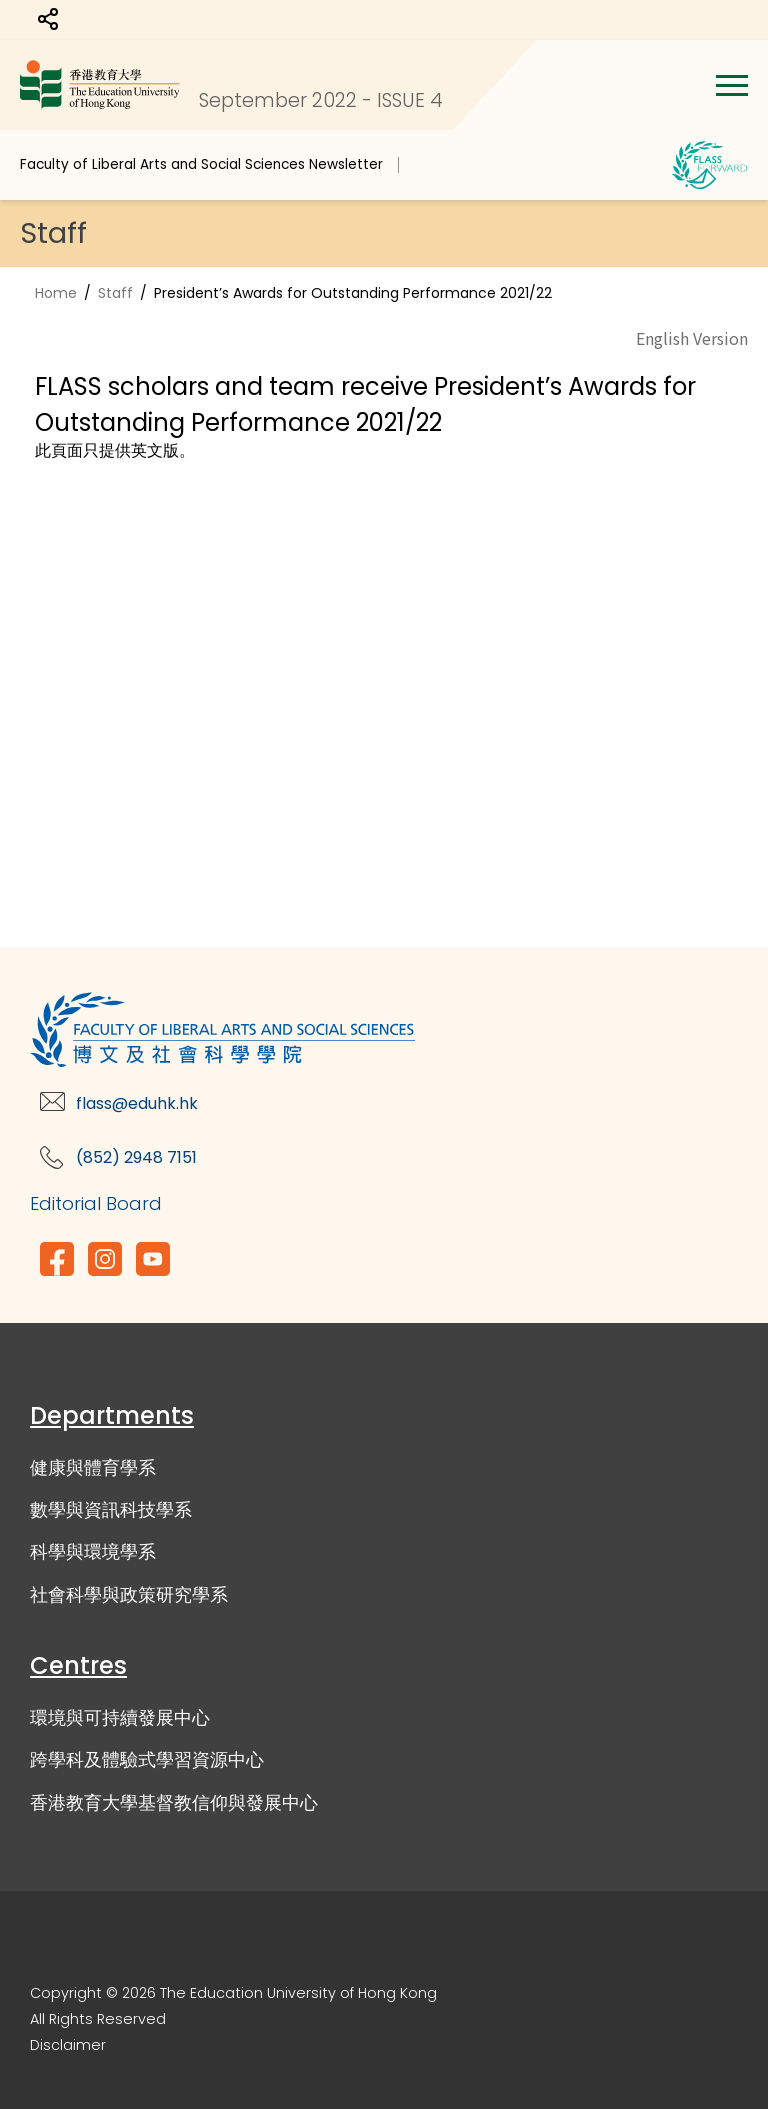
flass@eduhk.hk (137, 1103)
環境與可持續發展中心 (120, 1718)
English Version (692, 338)
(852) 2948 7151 (136, 1157)
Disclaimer (68, 2045)
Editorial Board (96, 1203)
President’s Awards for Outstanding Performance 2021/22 (353, 293)
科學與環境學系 (93, 1552)
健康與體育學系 (93, 1468)
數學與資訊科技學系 (111, 1510)
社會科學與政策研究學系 (129, 1595)
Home (56, 293)
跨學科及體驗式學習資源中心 (147, 1760)
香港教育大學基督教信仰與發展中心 (174, 1803)
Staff (115, 293)
